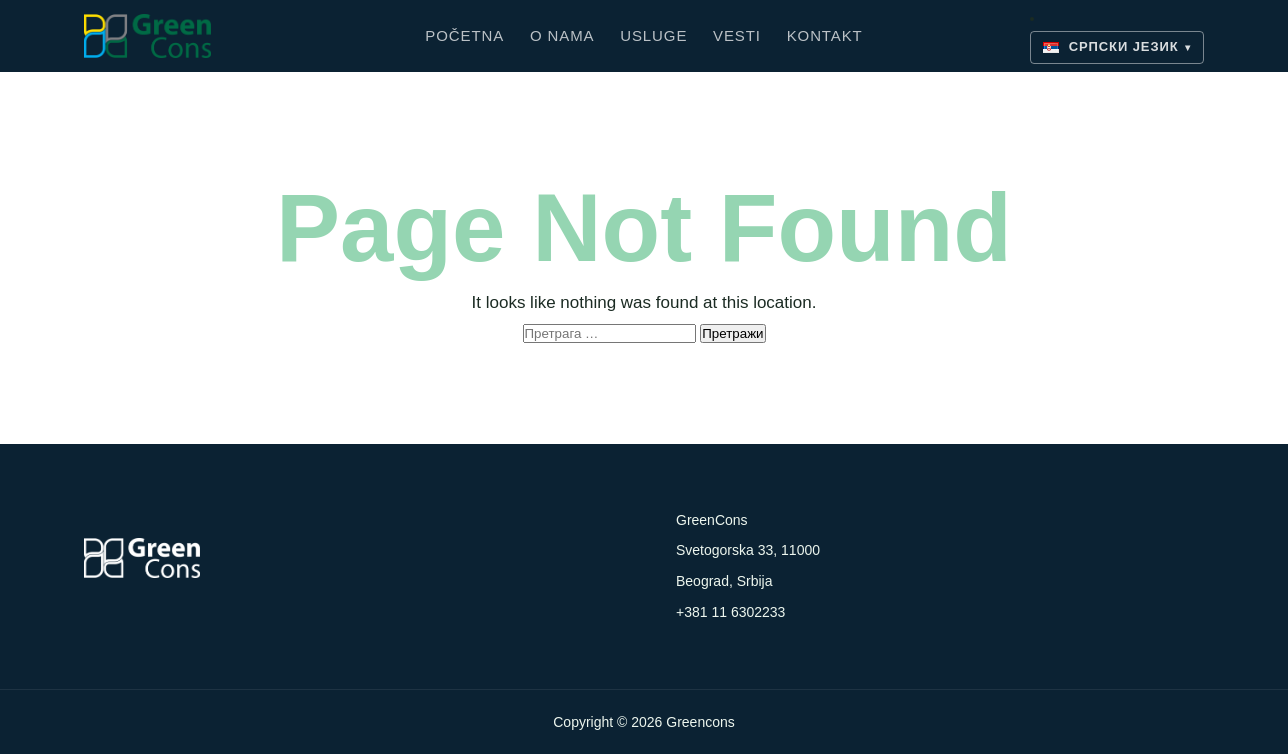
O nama (562, 35)
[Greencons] (254, 36)
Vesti (737, 35)
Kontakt (825, 35)
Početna (464, 35)
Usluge (653, 35)
